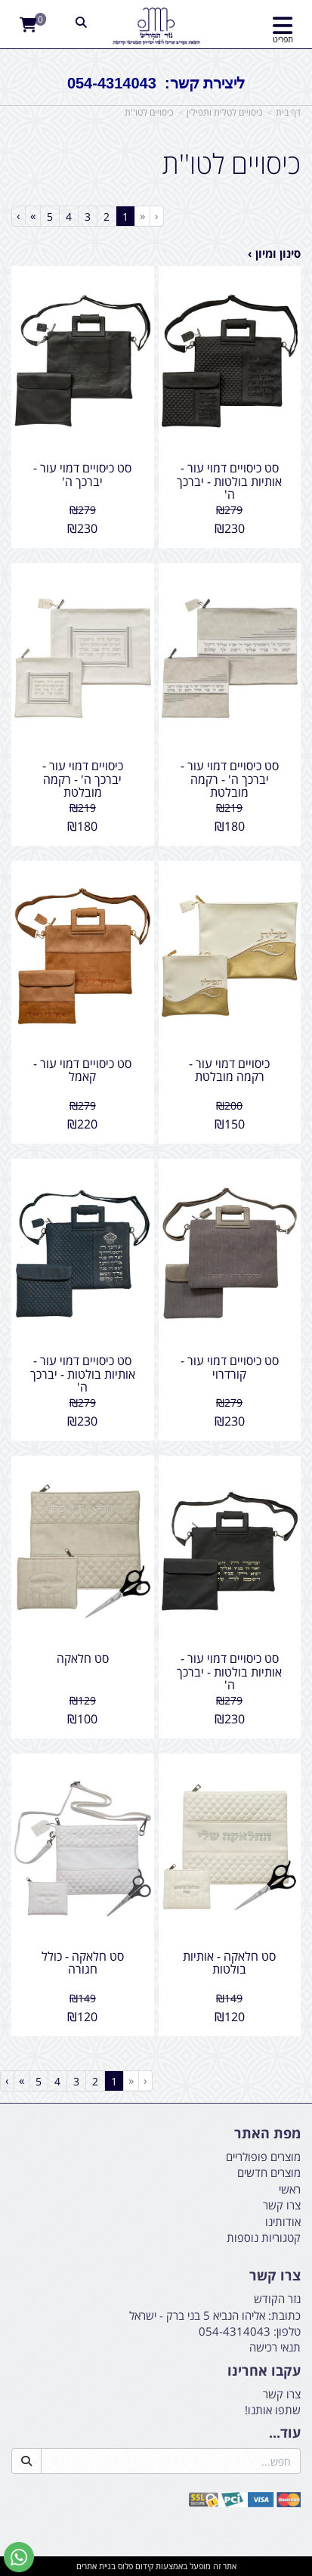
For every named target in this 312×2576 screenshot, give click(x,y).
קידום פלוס (134, 2565)
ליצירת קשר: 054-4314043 (156, 83)
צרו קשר (282, 2393)
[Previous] (142, 215)
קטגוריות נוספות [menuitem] (264, 2237)
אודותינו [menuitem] (283, 2221)
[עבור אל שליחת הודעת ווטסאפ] (19, 2557)
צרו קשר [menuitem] (282, 2204)
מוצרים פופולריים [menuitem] (263, 2156)
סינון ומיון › (274, 253)
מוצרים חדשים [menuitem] (269, 2172)
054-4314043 (234, 2331)
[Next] (32, 215)
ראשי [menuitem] (290, 2189)
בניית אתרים (96, 2565)
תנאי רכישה (275, 2347)
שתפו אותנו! (273, 2409)
